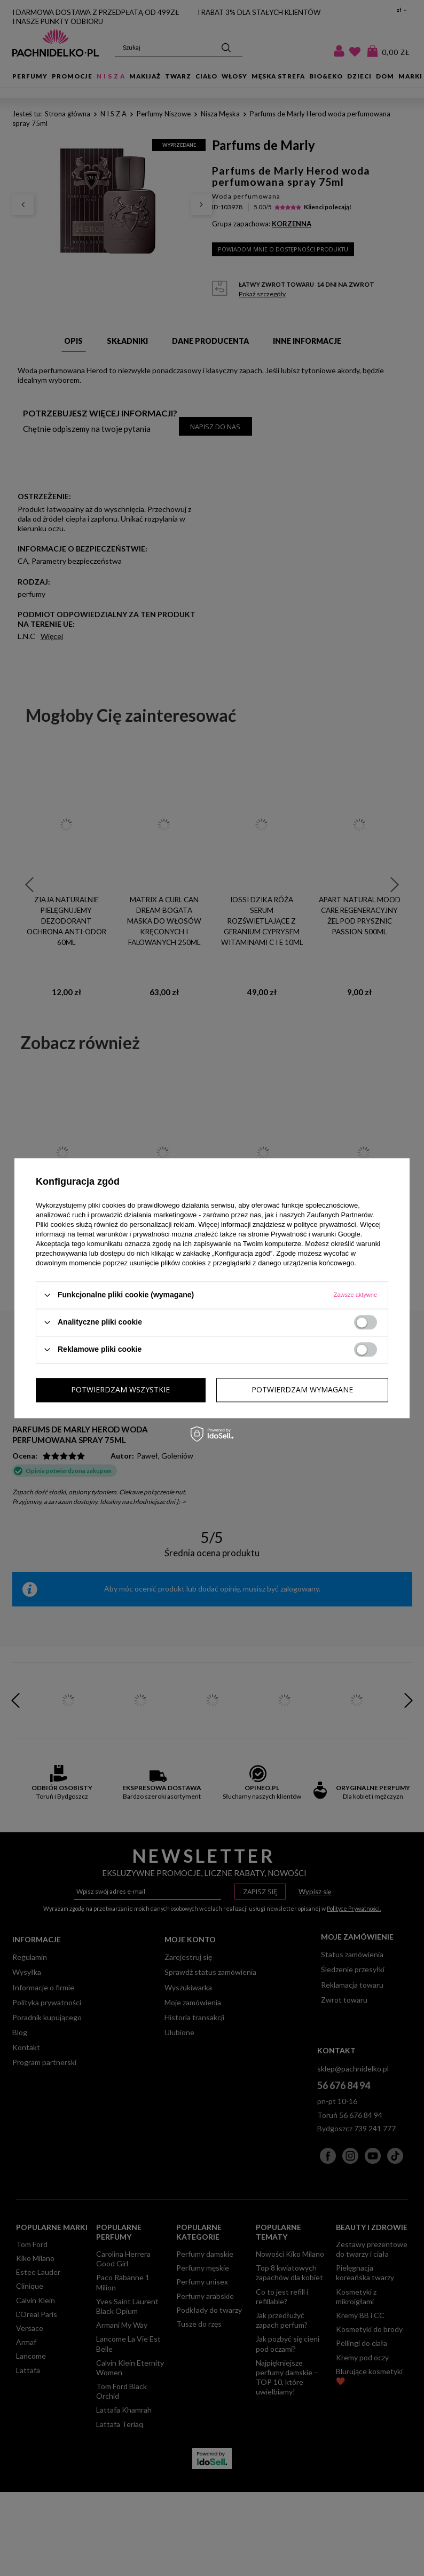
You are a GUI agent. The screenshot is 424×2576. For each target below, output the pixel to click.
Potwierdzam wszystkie (303, 1389)
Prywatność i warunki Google (315, 1234)
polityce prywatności (325, 1224)
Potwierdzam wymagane (121, 1389)
